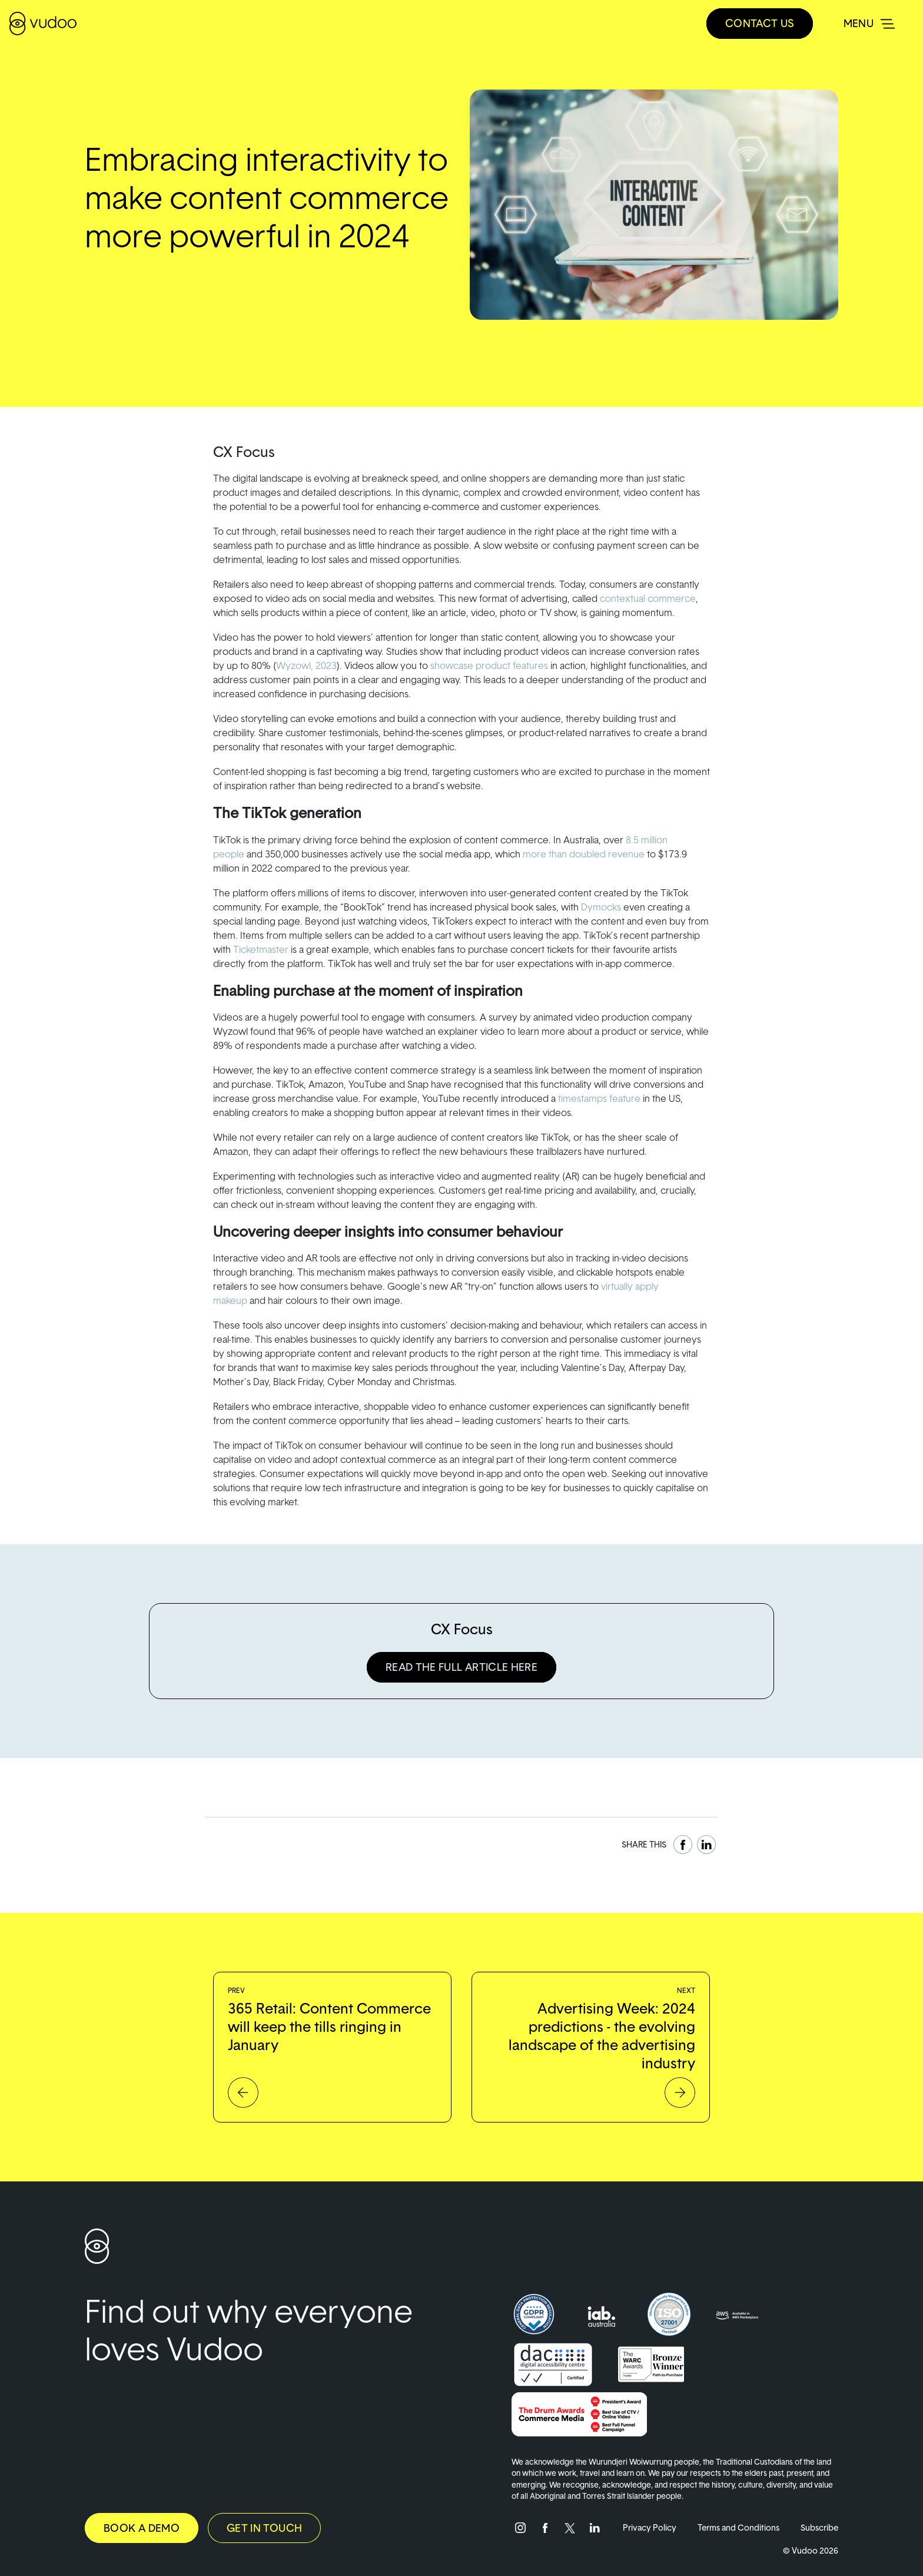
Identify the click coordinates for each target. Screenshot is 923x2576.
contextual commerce (648, 598)
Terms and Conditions (738, 2527)
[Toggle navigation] (869, 23)
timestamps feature (599, 1098)
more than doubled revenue (584, 853)
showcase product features (489, 665)
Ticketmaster (260, 949)
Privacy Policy (649, 2527)
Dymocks (601, 906)
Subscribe (819, 2527)
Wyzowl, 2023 (306, 665)
